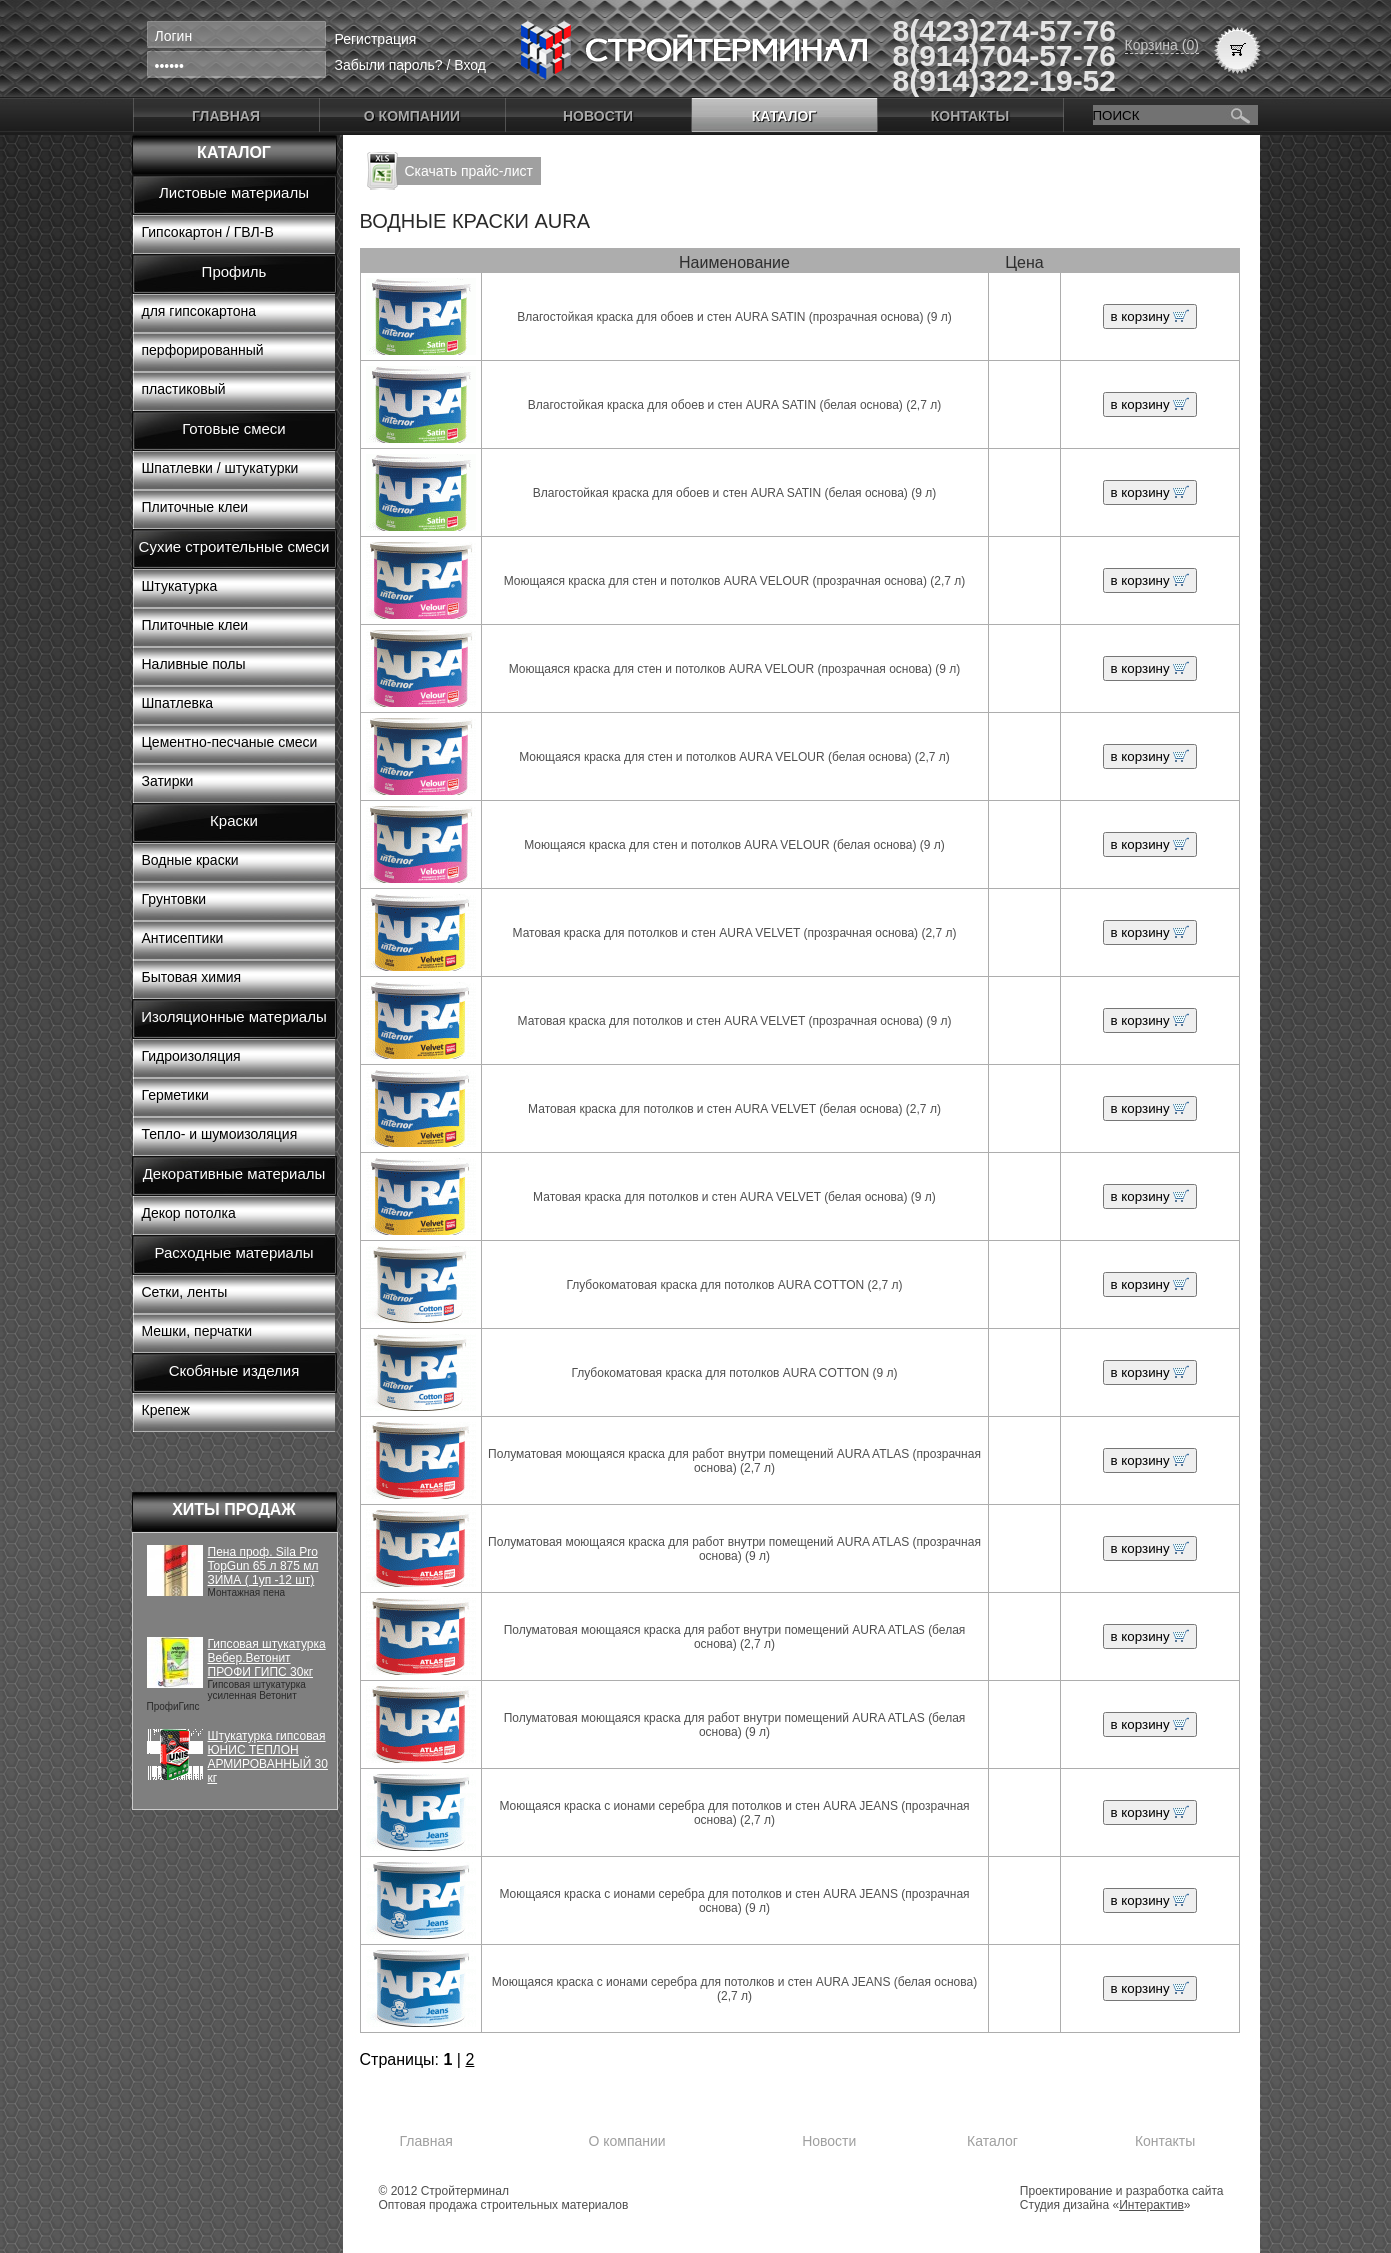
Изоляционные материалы (234, 1016)
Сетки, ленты (185, 1292)
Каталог (784, 116)
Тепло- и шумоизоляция (220, 1134)
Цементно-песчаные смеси (230, 742)
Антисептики (183, 938)
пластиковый (184, 389)
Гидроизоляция (191, 1056)
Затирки (168, 781)
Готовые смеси (233, 428)
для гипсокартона (199, 311)
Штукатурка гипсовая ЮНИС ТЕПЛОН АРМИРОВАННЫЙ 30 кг (268, 1757)
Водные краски (190, 860)
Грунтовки (174, 899)
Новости (598, 116)
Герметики (175, 1095)
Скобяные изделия (234, 1370)
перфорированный (203, 350)
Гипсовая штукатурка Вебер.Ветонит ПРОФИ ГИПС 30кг (267, 1658)
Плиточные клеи (195, 507)
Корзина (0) (1162, 45)
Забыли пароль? (389, 65)
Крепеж (166, 1410)
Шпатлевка (178, 703)
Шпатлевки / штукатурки (220, 468)
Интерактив (1151, 2205)
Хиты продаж (234, 1509)
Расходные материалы (234, 1252)
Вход (470, 65)
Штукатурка (180, 586)
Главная (226, 116)
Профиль (234, 271)
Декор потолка (189, 1213)
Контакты (970, 116)
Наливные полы (194, 664)
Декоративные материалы (234, 1173)
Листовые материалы (234, 192)
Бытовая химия (192, 977)
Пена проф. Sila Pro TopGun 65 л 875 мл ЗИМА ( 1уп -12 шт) (263, 1566)
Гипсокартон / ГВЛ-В (208, 232)
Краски (234, 820)
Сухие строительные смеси (234, 546)
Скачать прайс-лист (469, 171)
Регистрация (376, 39)
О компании (412, 116)
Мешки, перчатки (197, 1331)
